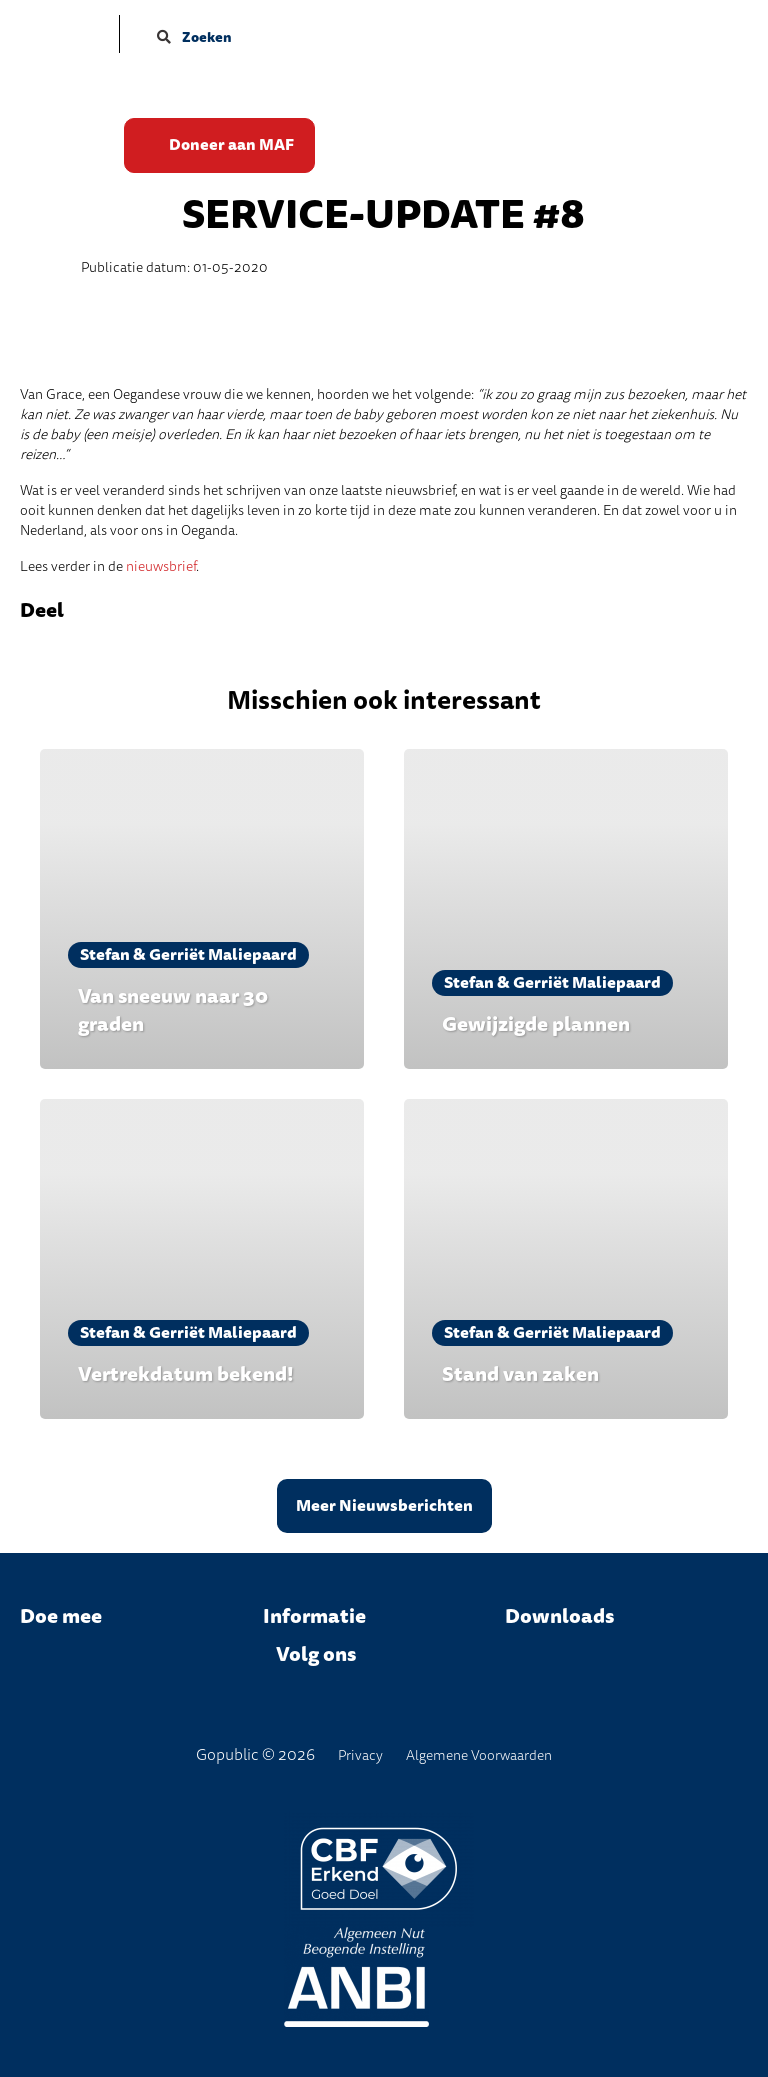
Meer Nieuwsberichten (384, 1506)
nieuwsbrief (161, 566)
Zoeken (194, 37)
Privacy (360, 1755)
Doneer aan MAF (232, 146)
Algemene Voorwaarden (479, 1755)
